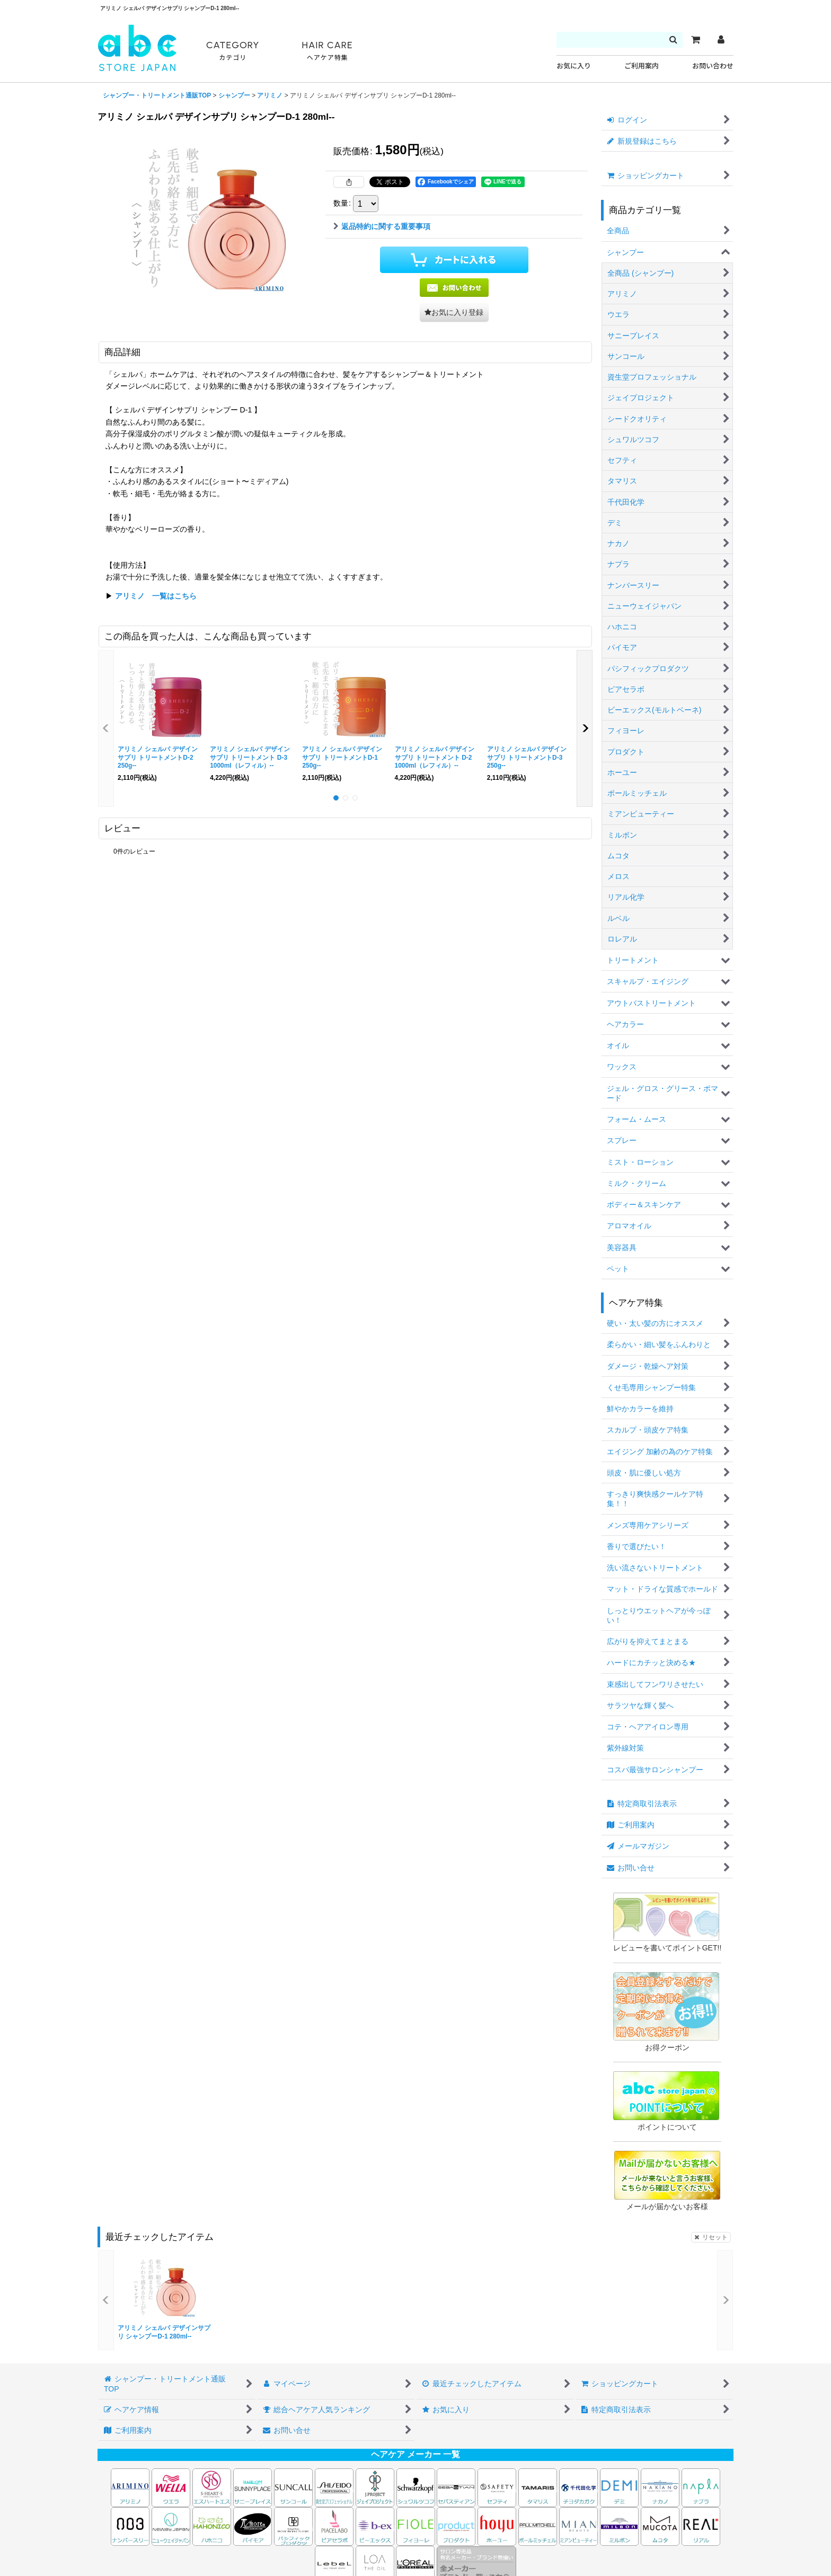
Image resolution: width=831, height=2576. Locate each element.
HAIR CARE (327, 51)
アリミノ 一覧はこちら (156, 596)
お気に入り (573, 66)
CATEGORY (232, 51)
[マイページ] (721, 40)
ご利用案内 (641, 66)
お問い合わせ (712, 66)
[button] (454, 312)
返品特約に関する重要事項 (381, 226)
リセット (711, 2237)
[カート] (695, 40)
